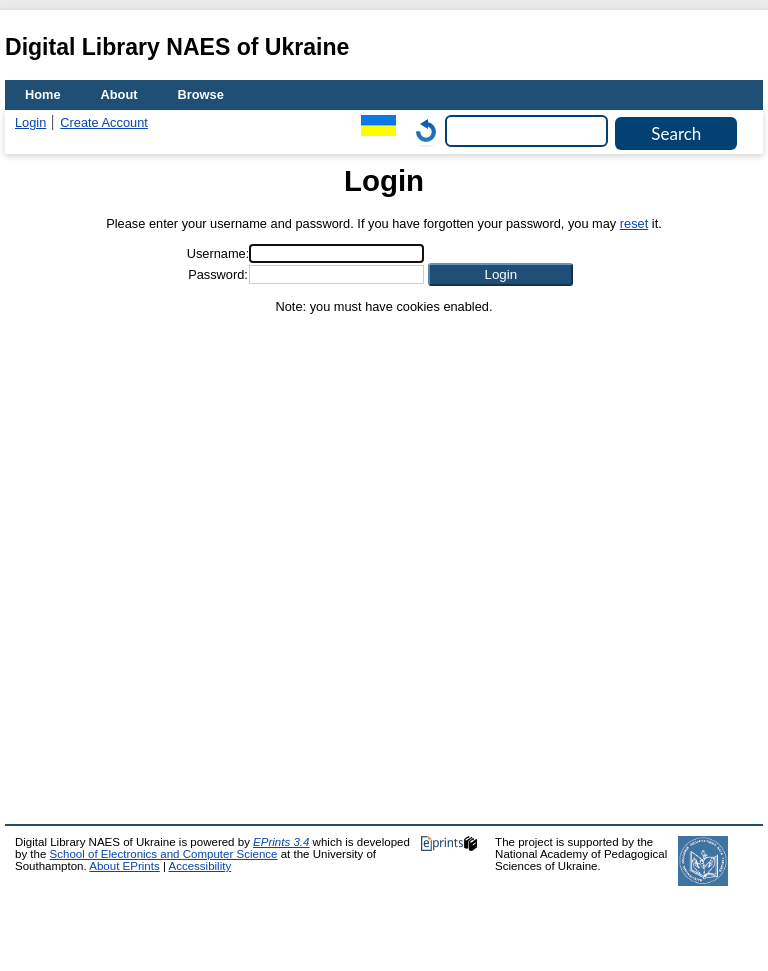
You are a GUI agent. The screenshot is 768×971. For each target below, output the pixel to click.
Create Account (104, 122)
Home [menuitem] (43, 94)
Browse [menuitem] (201, 94)
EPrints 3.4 (281, 842)
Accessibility (199, 866)
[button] (500, 274)
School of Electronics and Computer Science (164, 854)
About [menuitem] (119, 94)
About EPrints (124, 866)
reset (634, 223)
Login (30, 122)
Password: (218, 274)
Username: (218, 253)
